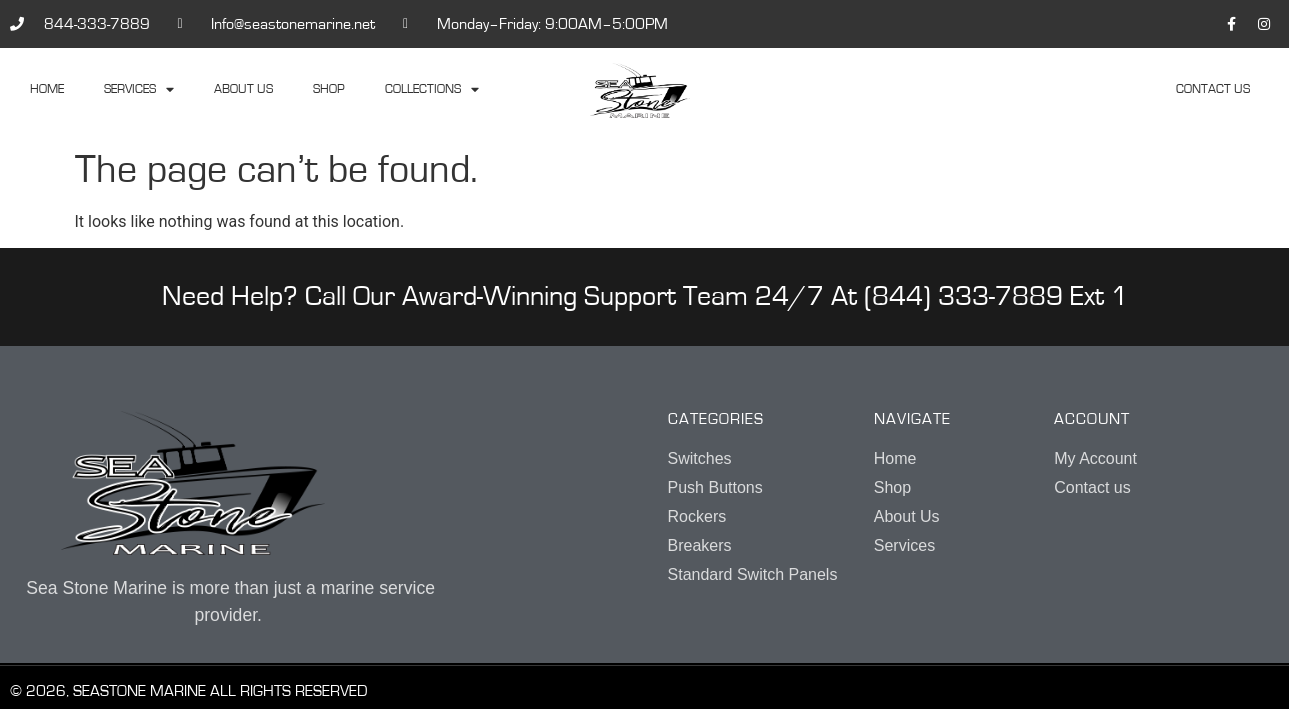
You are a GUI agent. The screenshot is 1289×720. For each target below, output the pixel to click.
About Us (243, 89)
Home (47, 89)
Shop (329, 89)
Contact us (1213, 89)
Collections (432, 90)
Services (139, 90)
